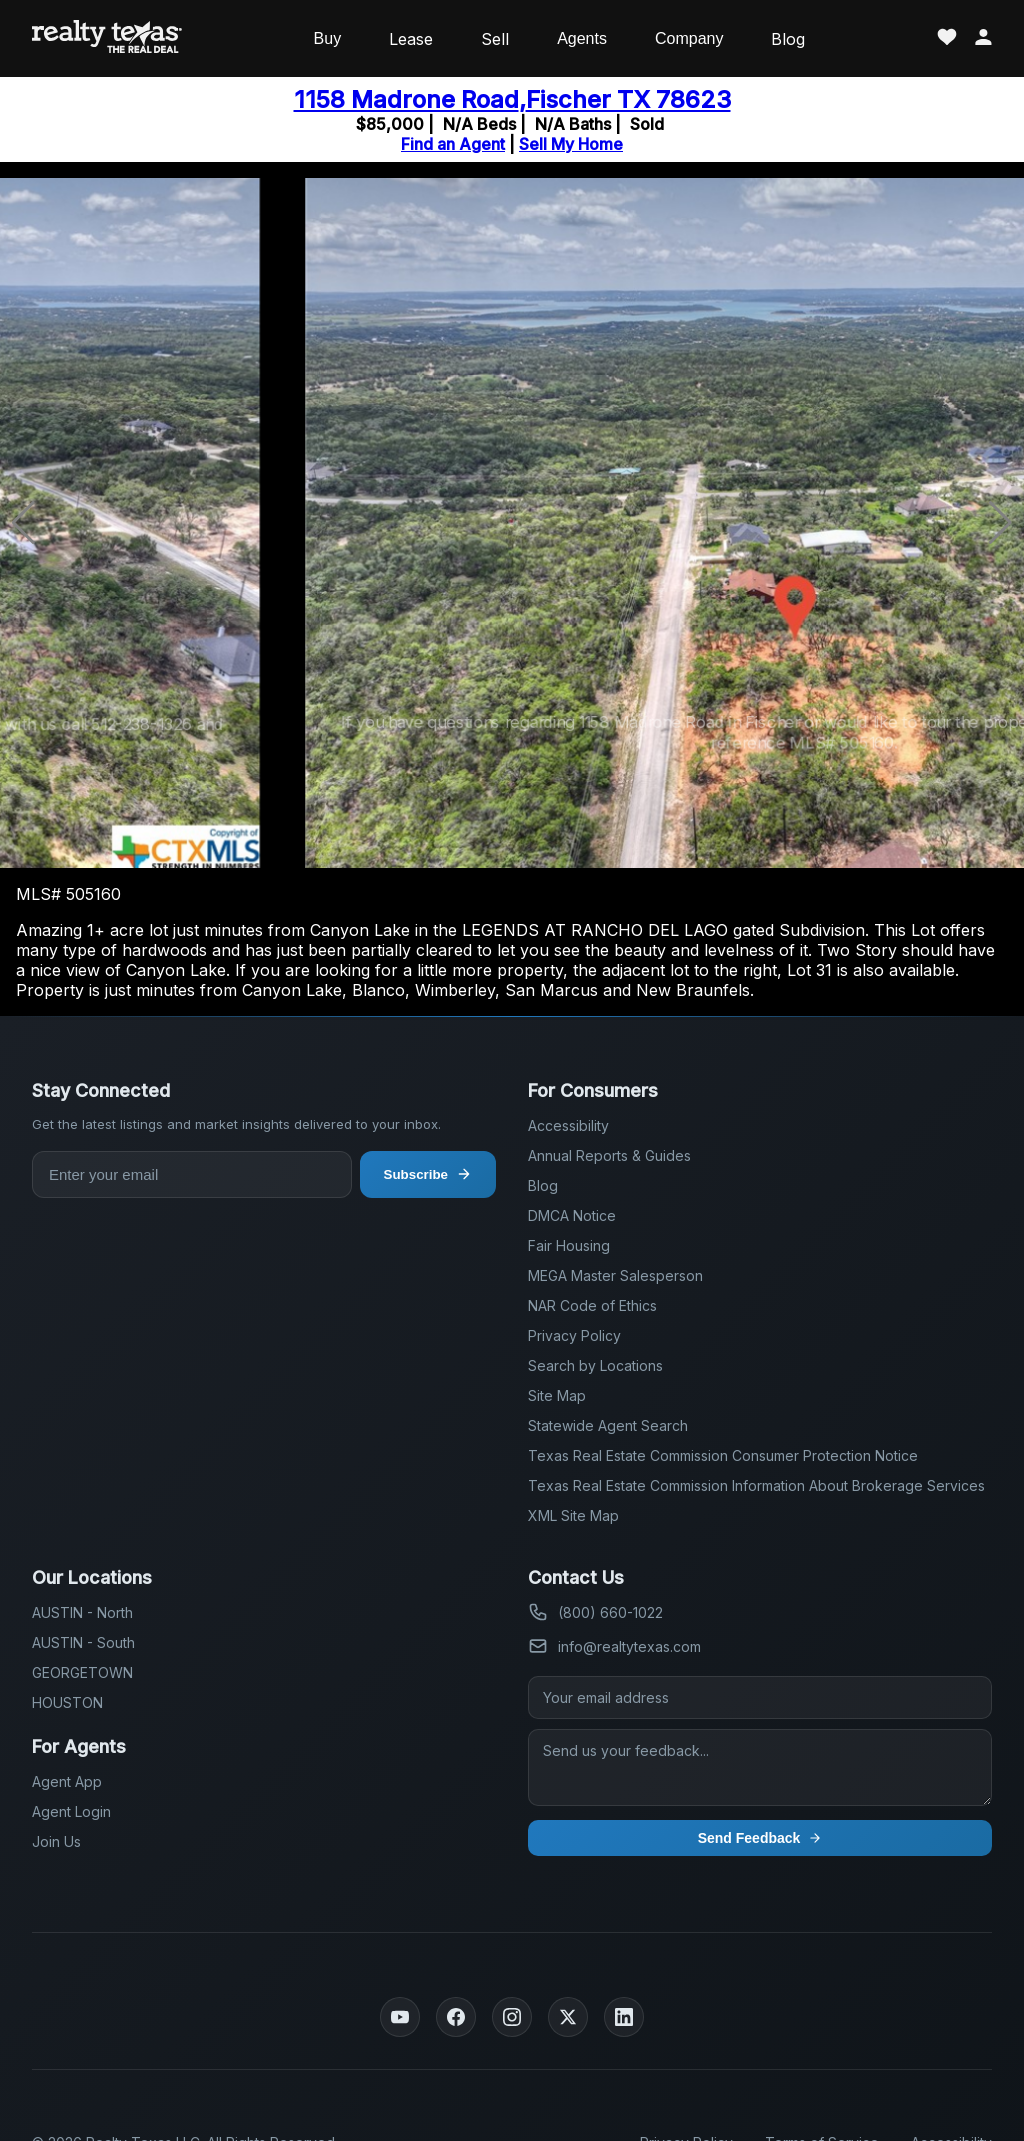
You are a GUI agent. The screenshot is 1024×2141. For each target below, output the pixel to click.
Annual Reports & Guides (609, 1155)
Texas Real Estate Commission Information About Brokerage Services (756, 1485)
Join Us (56, 1841)
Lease (411, 39)
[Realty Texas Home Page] (107, 38)
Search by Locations (595, 1365)
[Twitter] (568, 2017)
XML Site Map (573, 1515)
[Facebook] (456, 2017)
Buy (328, 38)
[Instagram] (512, 2017)
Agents (582, 38)
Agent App (67, 1781)
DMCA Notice (572, 1215)
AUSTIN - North (82, 1612)
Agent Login (71, 1811)
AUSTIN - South (83, 1642)
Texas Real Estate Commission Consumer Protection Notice (723, 1455)
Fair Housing (569, 1245)
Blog (788, 39)
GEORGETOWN (82, 1672)
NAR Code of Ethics (592, 1305)
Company (689, 38)
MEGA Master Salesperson (615, 1275)
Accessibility (568, 1125)
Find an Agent (453, 144)
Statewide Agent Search (608, 1425)
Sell (495, 39)
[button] (1000, 523)
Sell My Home (571, 144)
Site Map (557, 1395)
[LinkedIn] (624, 2017)
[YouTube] (400, 2017)
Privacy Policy (574, 1335)
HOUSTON (67, 1702)
